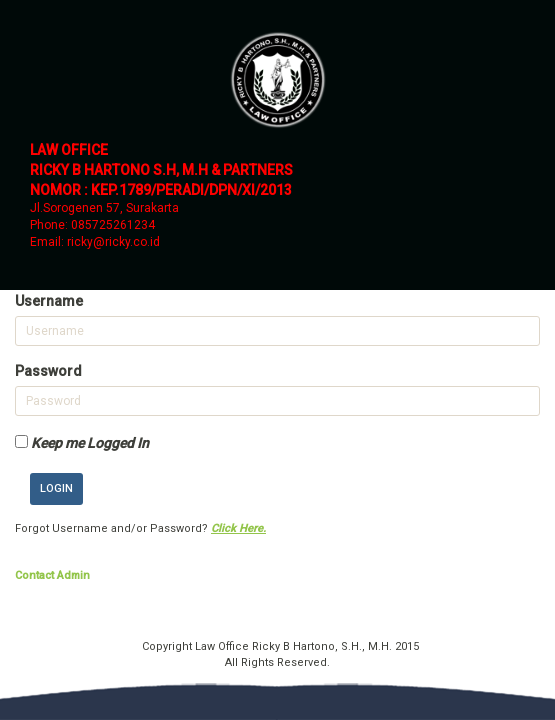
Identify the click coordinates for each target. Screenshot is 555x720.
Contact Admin (52, 575)
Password (48, 371)
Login (56, 488)
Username (49, 301)
